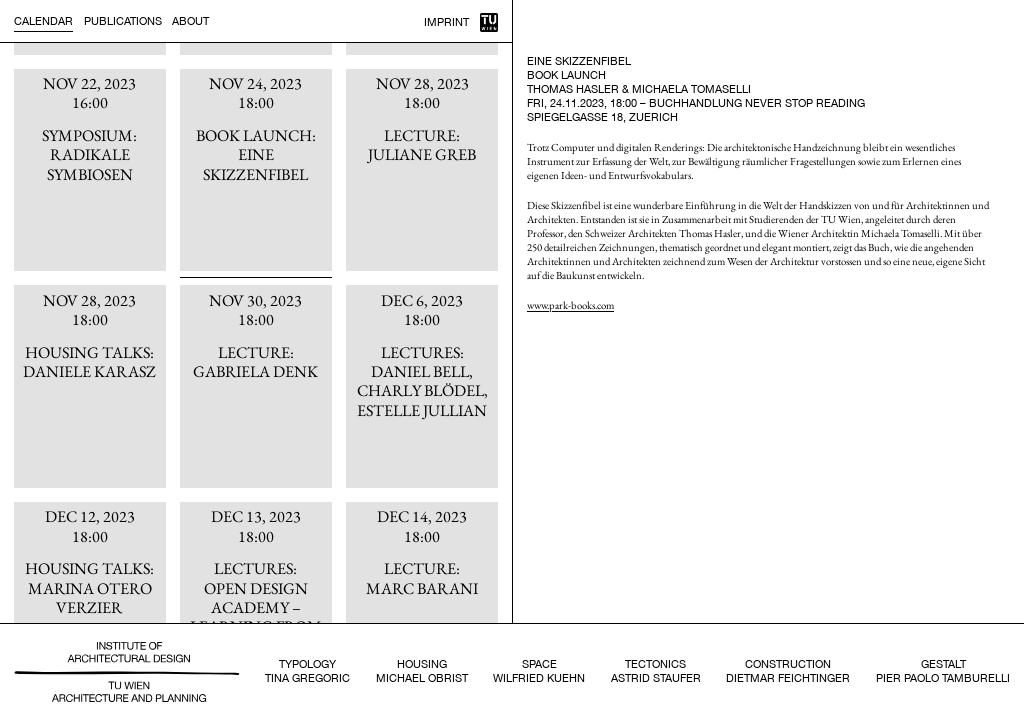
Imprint (446, 22)
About (190, 21)
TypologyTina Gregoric (307, 671)
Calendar (43, 21)
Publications (123, 21)
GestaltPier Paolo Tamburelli (943, 671)
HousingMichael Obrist (422, 671)
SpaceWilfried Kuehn (539, 671)
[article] (90, 170)
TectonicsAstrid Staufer (656, 671)
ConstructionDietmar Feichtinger (788, 671)
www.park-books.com (570, 305)
